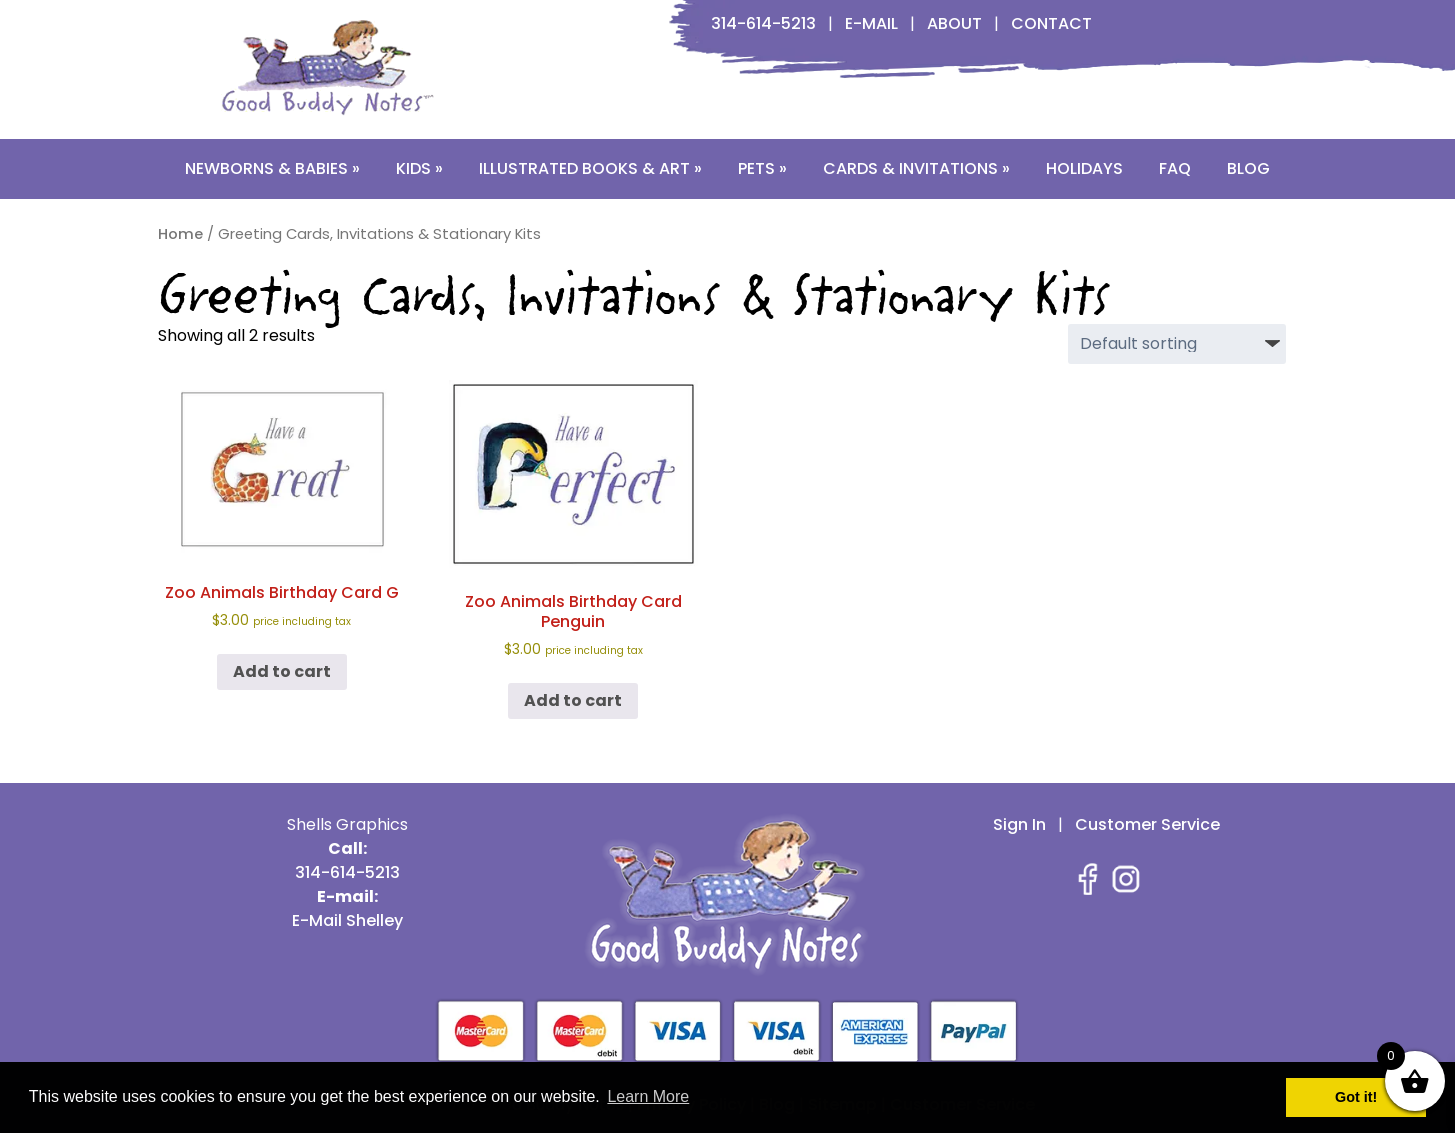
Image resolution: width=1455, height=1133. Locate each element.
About (954, 23)
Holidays (1084, 168)
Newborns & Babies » (272, 168)
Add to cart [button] (282, 671)
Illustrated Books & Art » (590, 168)
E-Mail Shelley (347, 920)
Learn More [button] (648, 1096)
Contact (1051, 23)
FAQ (1175, 168)
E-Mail (871, 23)
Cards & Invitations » (916, 168)
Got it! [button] (1356, 1097)
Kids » (419, 168)
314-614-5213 (763, 23)
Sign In (1019, 824)
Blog (1248, 168)
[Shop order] (1177, 344)
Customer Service (1147, 824)
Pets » (762, 168)
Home (180, 234)
